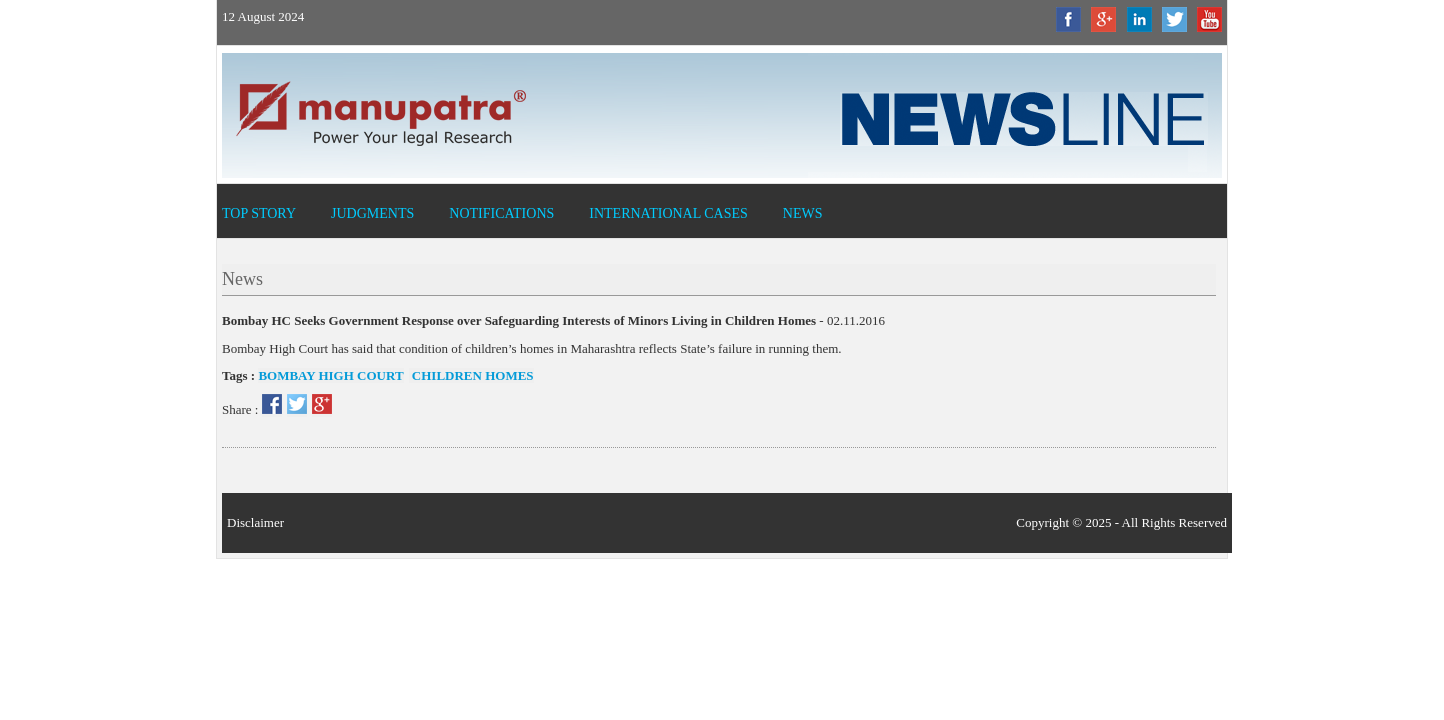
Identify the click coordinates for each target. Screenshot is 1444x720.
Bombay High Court (330, 375)
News (803, 213)
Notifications (501, 213)
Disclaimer (255, 522)
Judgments (372, 213)
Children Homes (471, 375)
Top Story (259, 213)
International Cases (668, 213)
